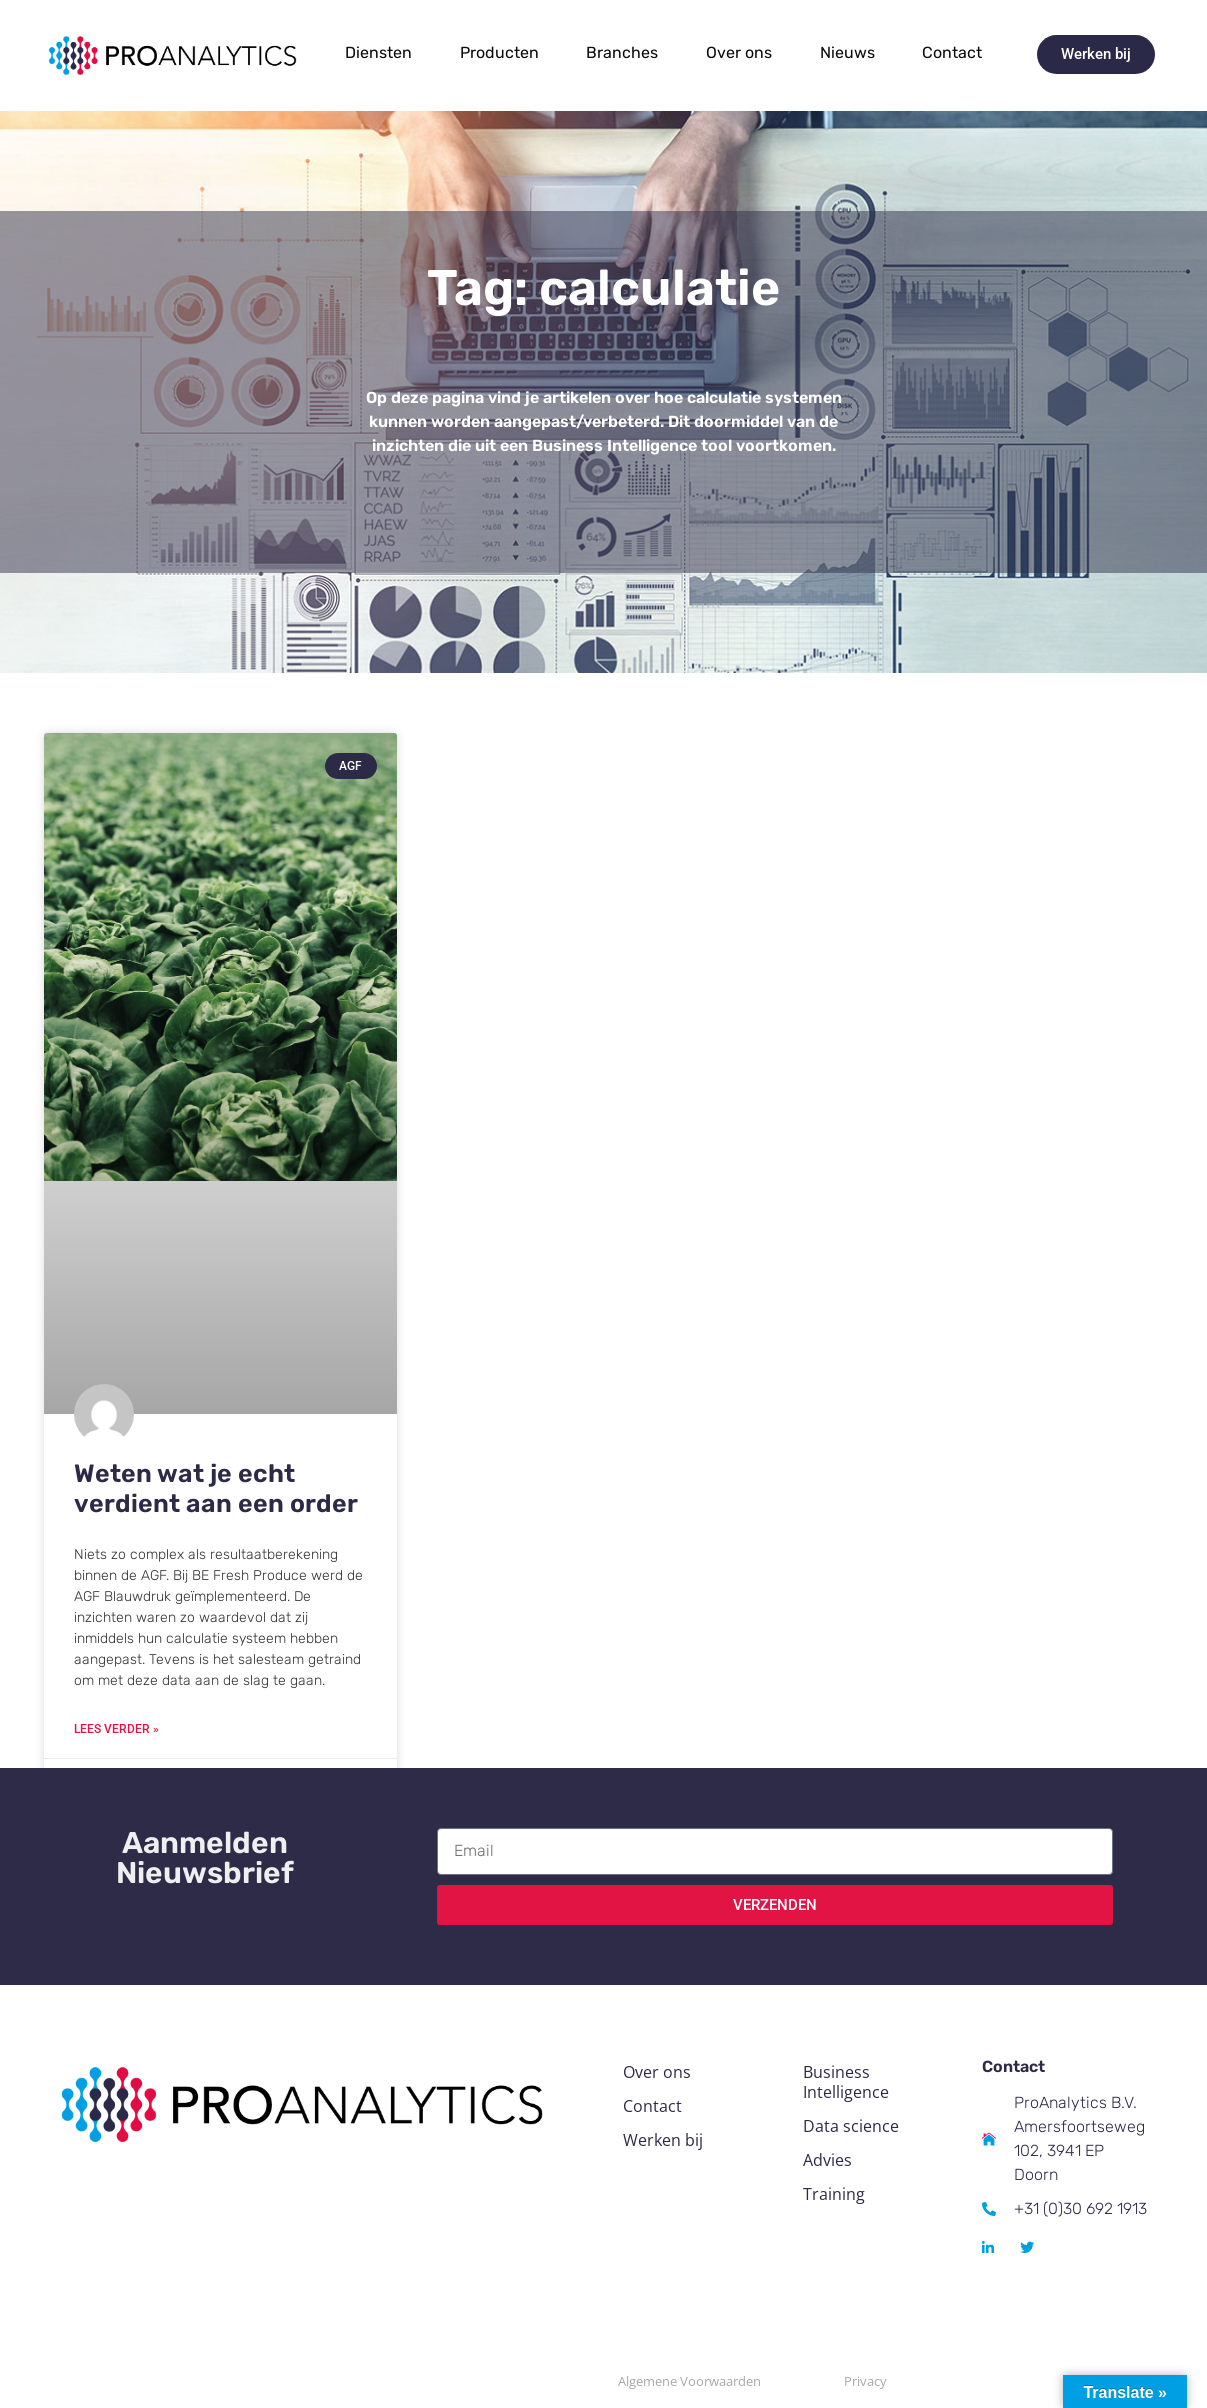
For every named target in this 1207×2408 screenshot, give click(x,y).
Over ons (739, 52)
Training (834, 2194)
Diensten (378, 52)
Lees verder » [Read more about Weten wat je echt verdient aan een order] (116, 1729)
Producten (499, 52)
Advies (827, 2160)
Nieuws (847, 52)
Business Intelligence (846, 2082)
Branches (622, 52)
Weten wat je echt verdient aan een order (216, 1488)
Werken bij (663, 2140)
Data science (851, 2126)
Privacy (865, 2381)
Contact (952, 52)
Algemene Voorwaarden (689, 2381)
